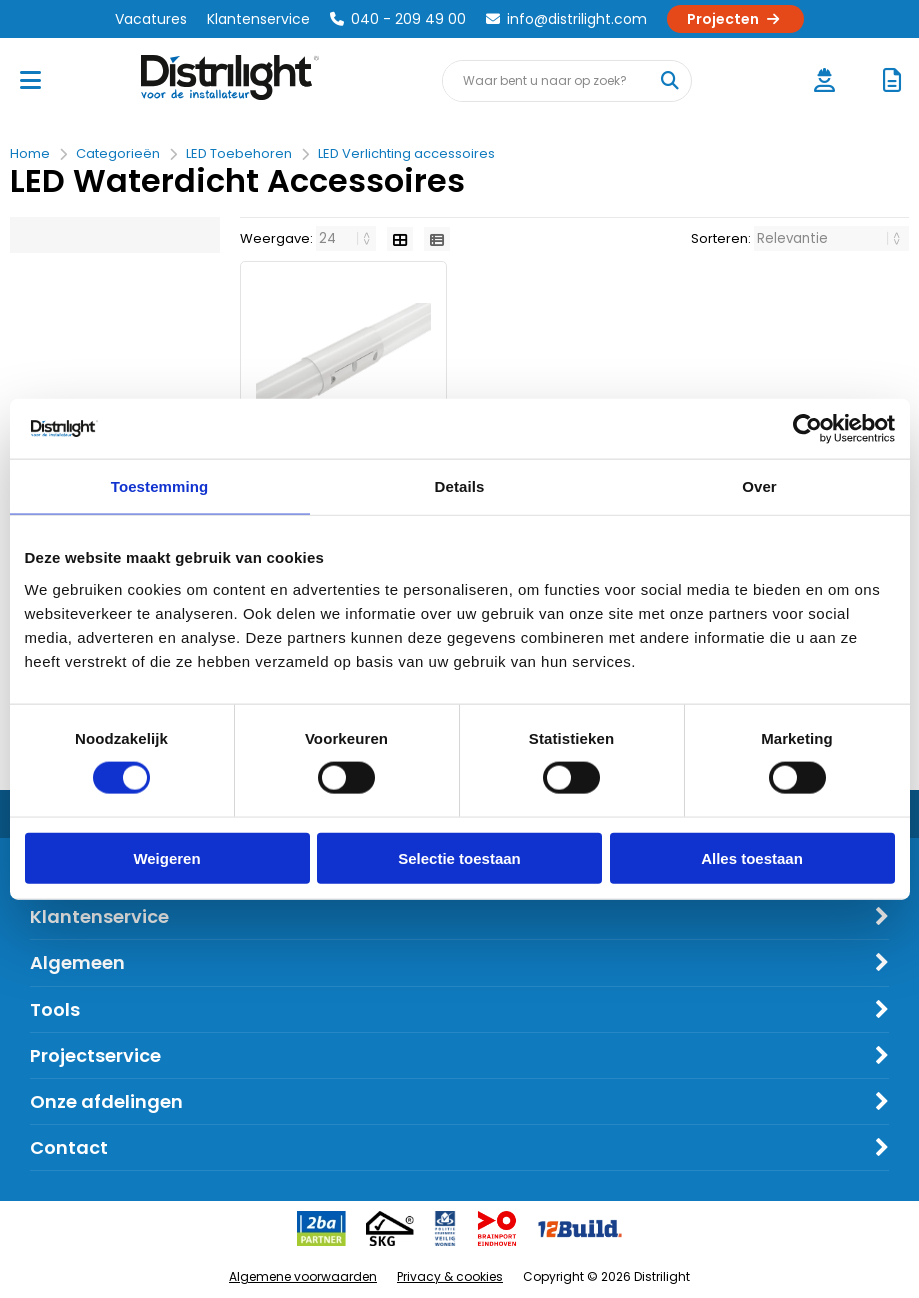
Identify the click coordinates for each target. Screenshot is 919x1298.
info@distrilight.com (566, 19)
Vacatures (151, 19)
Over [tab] (759, 486)
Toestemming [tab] (160, 486)
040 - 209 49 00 (398, 19)
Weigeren (166, 857)
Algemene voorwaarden (303, 1276)
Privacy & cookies (450, 1276)
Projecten (735, 19)
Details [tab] (460, 486)
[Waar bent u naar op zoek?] (670, 81)
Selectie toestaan (459, 857)
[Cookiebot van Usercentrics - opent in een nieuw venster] (807, 429)
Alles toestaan (752, 857)
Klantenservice (258, 19)
